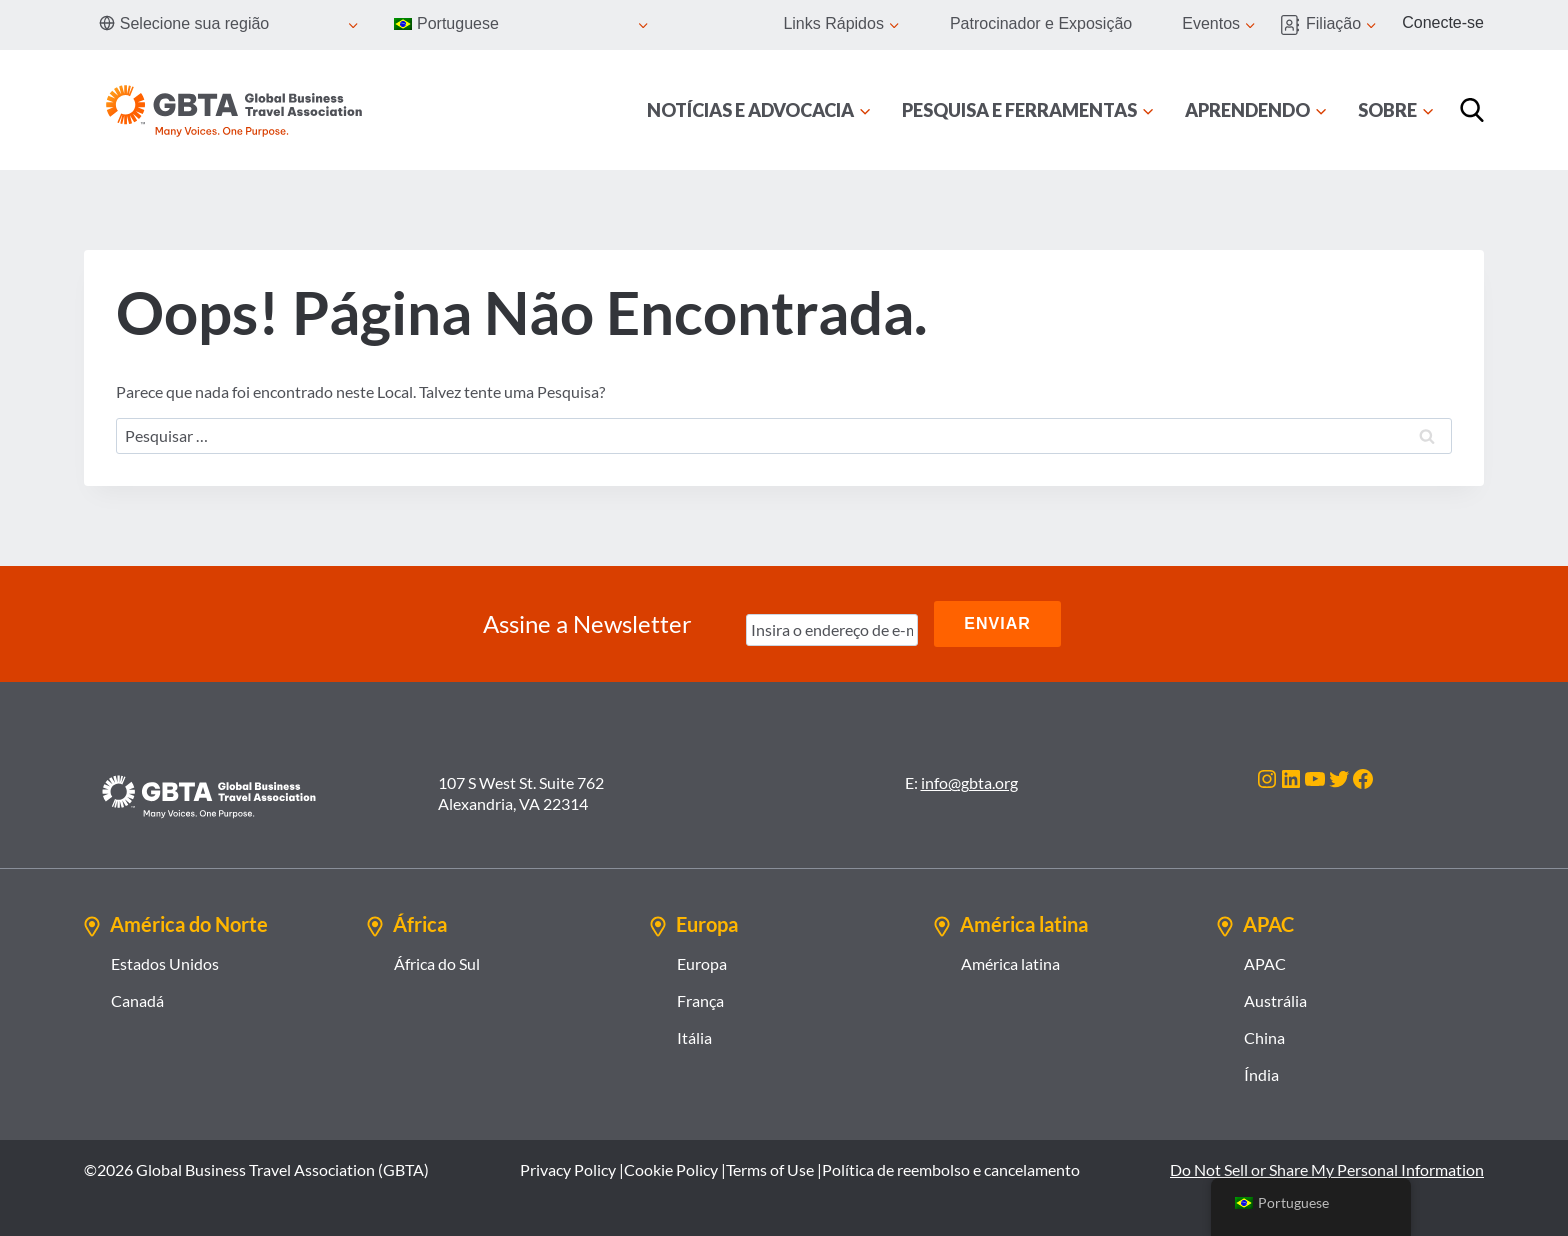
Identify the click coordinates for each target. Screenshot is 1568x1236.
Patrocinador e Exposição (1041, 23)
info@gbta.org (969, 782)
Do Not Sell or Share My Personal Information (1327, 1169)
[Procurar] (1472, 110)
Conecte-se (1443, 22)
